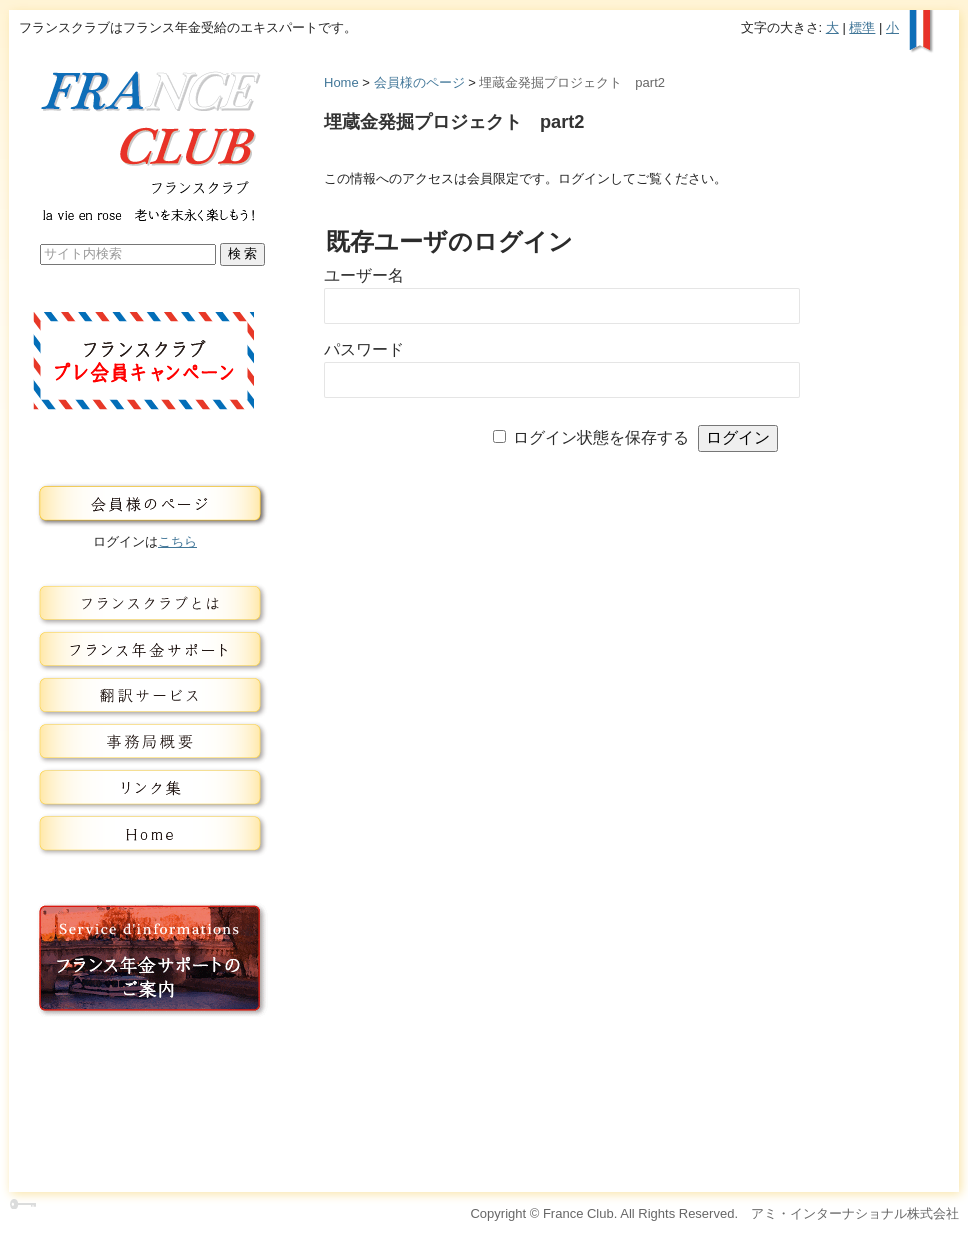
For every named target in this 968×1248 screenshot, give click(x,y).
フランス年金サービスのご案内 (145, 959)
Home (341, 82)
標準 (862, 27)
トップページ (145, 834)
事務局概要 (145, 742)
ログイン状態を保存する (601, 437)
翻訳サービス (145, 696)
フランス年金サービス (145, 650)
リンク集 (145, 788)
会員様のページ (419, 82)
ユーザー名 (364, 275)
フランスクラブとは (145, 604)
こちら (177, 541)
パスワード (364, 349)
